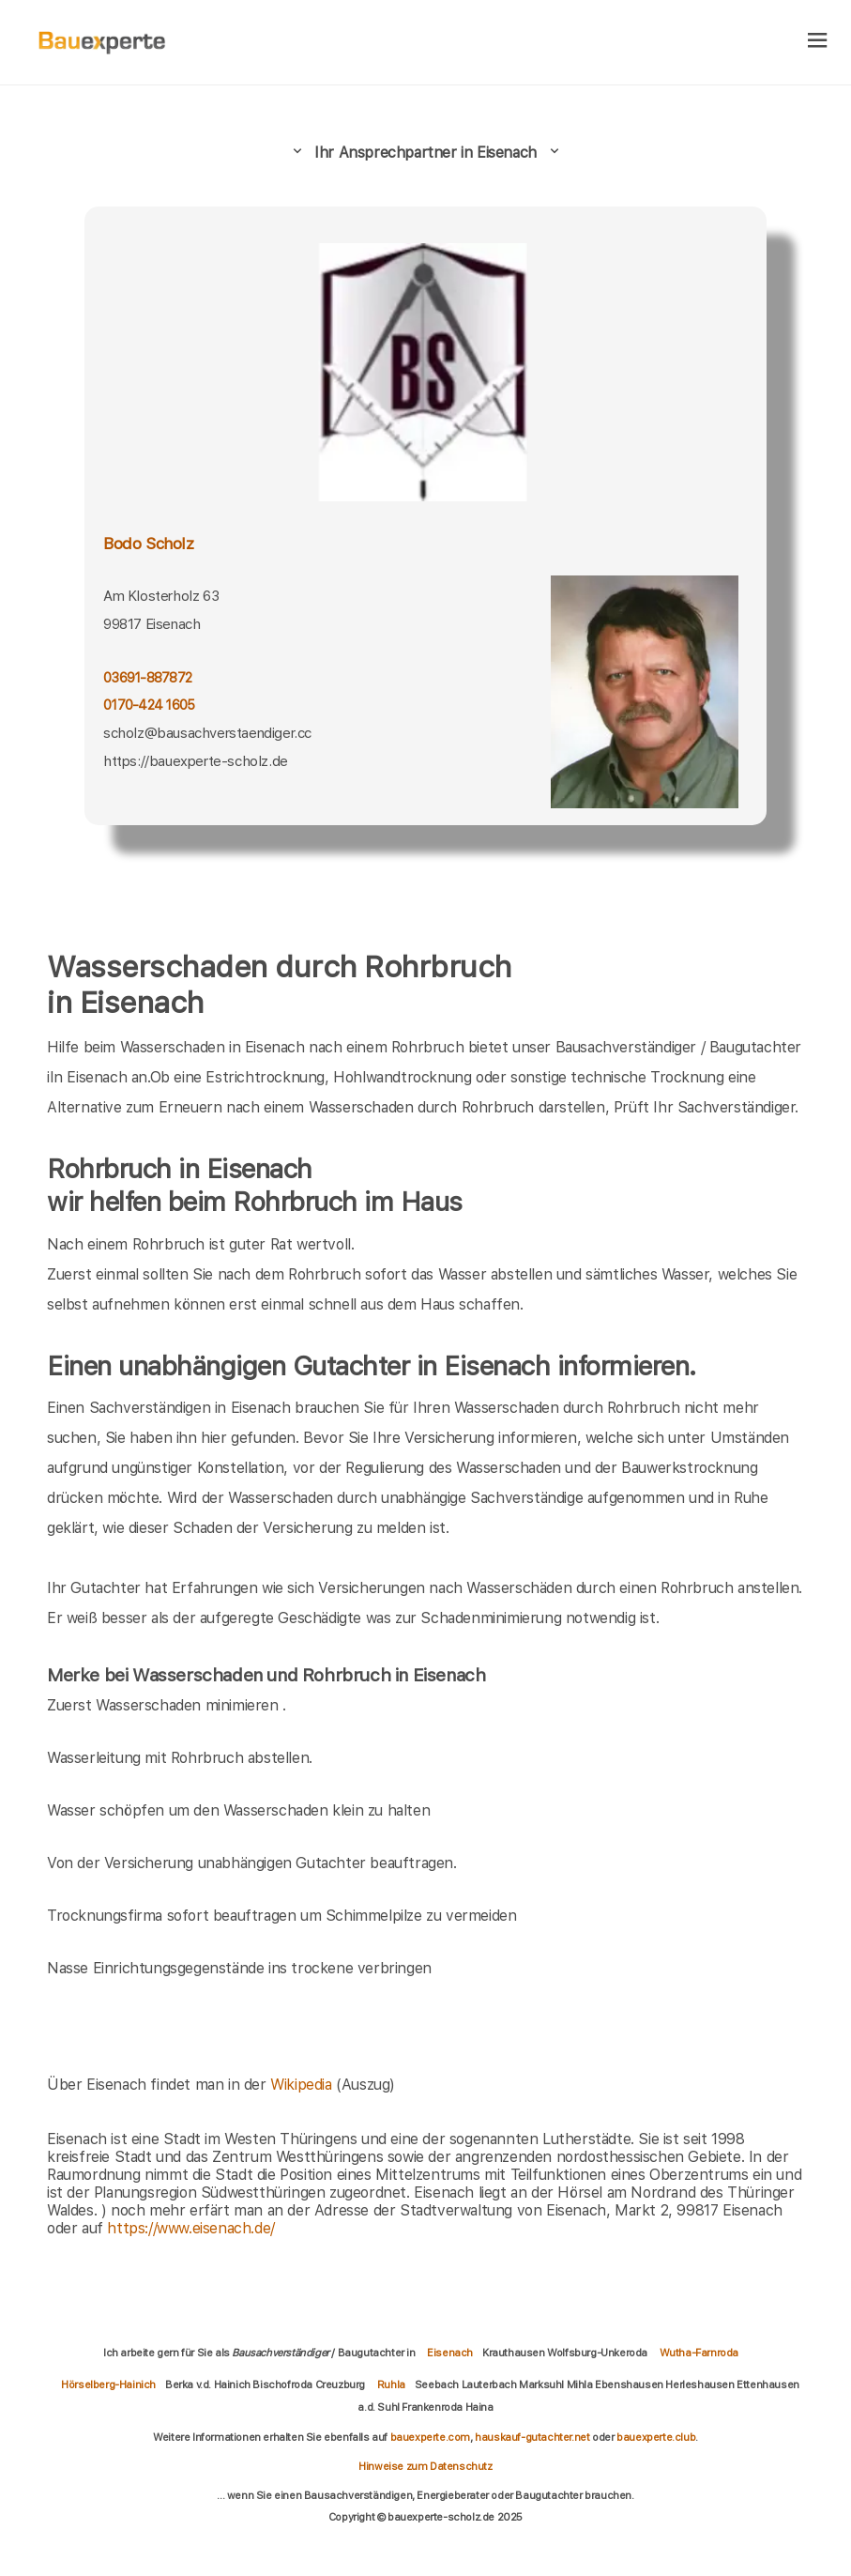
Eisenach (450, 2352)
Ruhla (391, 2384)
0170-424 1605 (148, 705)
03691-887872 (147, 677)
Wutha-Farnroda (699, 2352)
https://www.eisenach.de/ (190, 2228)
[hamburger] (817, 41)
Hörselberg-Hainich (108, 2384)
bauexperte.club (655, 2437)
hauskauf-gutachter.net (532, 2437)
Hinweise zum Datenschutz (425, 2466)
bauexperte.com (430, 2437)
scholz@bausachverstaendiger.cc (207, 733)
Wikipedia (303, 2084)
